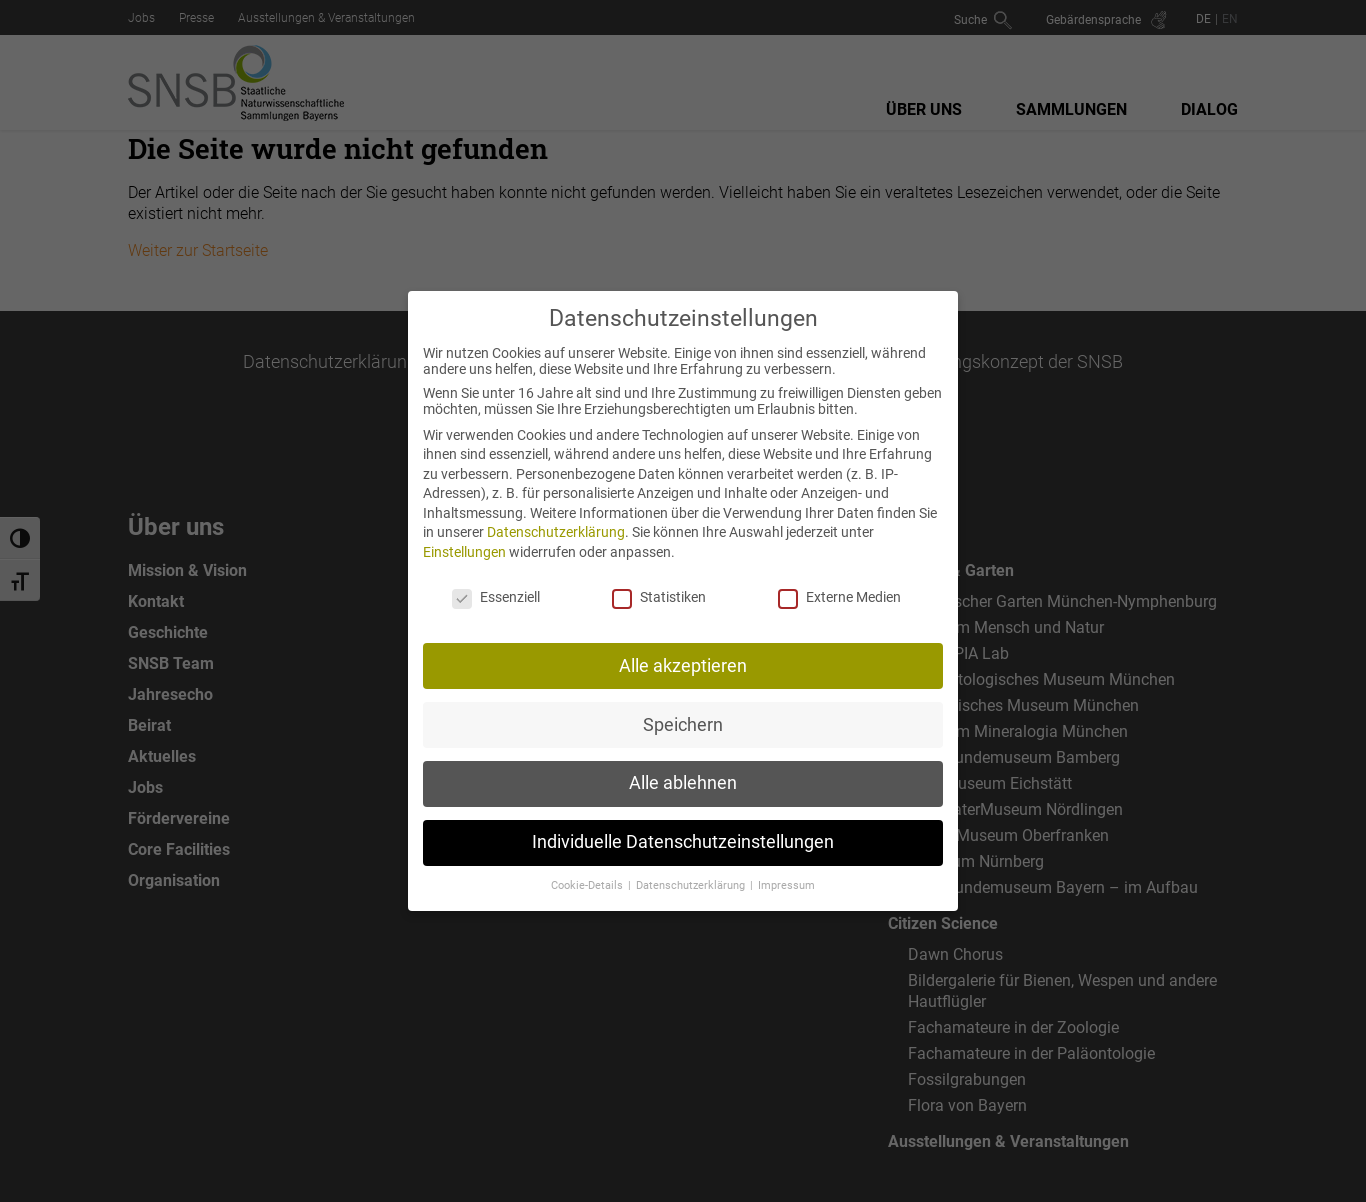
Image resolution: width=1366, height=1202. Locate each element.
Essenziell (496, 582)
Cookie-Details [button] (588, 870)
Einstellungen (464, 537)
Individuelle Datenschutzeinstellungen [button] (683, 827)
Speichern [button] (683, 709)
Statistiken (659, 582)
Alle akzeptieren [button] (683, 650)
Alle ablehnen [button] (683, 768)
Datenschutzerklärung (556, 517)
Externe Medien (839, 582)
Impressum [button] (786, 870)
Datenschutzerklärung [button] (692, 870)
